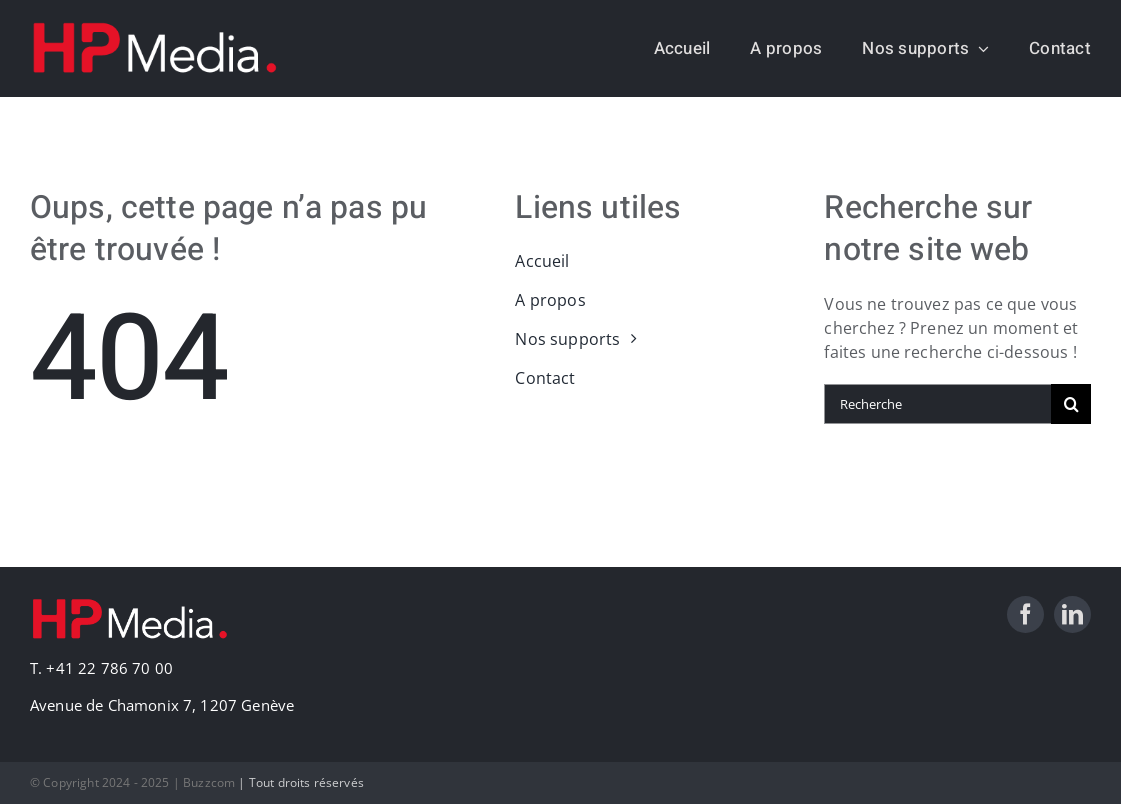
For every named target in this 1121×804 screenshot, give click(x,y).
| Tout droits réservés (301, 782)
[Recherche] (937, 404)
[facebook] (1025, 614)
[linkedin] (1072, 614)
